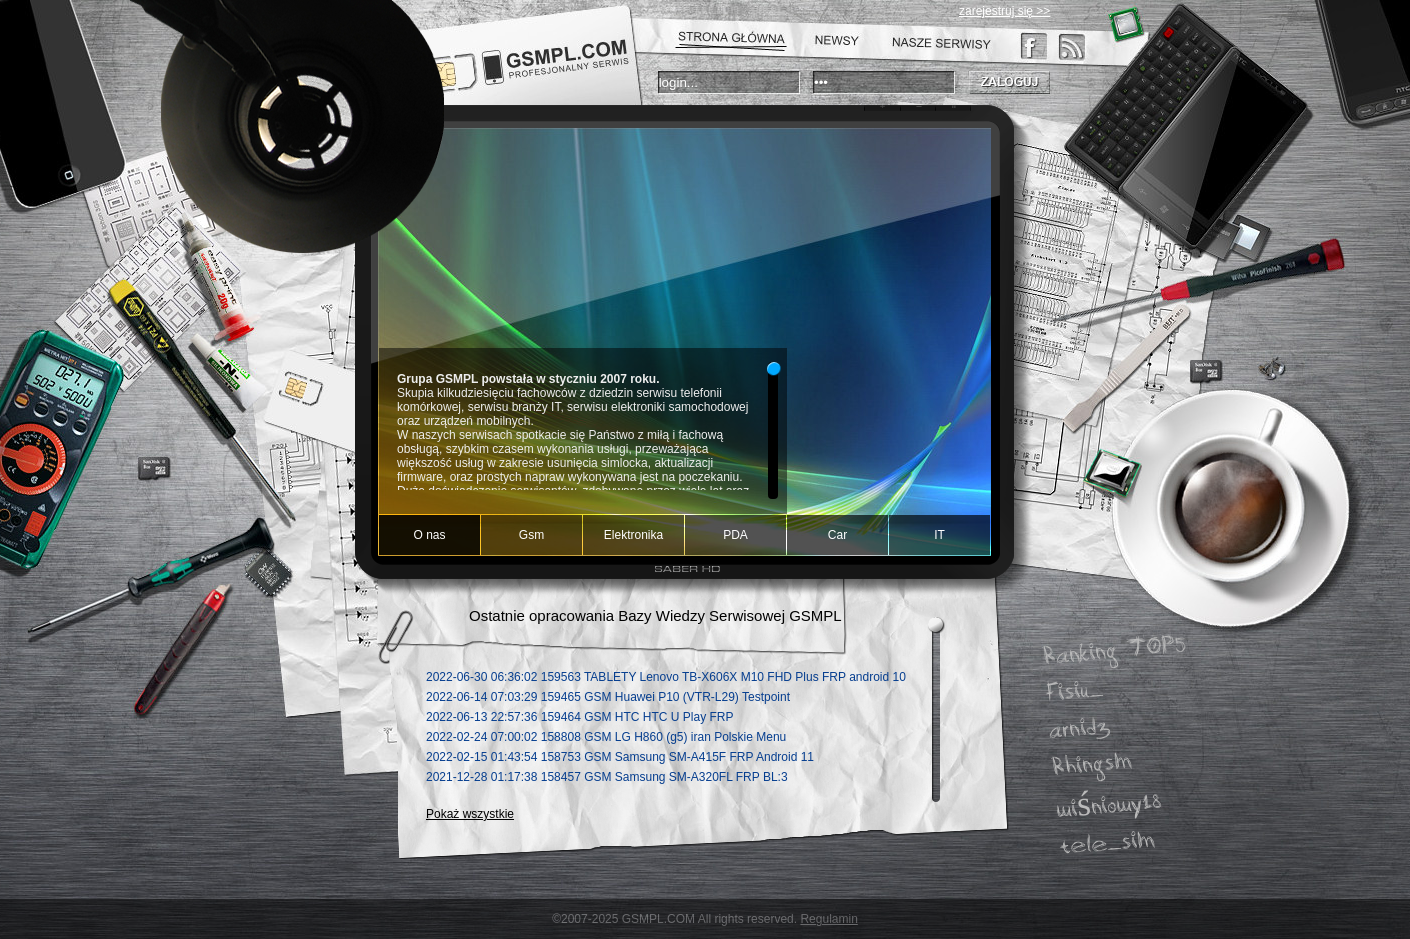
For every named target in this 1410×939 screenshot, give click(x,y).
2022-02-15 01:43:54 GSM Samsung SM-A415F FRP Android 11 (620, 757)
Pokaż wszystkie (470, 814)
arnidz (1080, 729)
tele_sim (1107, 843)
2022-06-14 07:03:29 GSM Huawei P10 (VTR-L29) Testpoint (608, 697)
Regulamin (828, 919)
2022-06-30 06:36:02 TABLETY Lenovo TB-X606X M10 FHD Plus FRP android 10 (666, 677)
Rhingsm (1092, 765)
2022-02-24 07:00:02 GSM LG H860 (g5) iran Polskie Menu (606, 737)
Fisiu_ (1075, 692)
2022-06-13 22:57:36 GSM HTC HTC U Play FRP (579, 717)
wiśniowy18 (1109, 806)
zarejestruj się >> (1004, 11)
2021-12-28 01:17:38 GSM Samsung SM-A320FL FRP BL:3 (607, 777)
